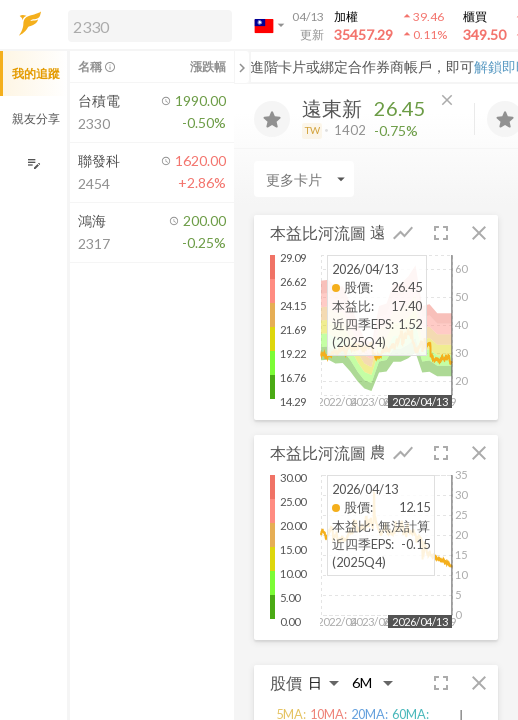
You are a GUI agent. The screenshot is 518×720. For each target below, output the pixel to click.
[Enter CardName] (304, 179)
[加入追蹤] (272, 119)
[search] (150, 26)
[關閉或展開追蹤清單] (242, 67)
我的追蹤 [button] (36, 73)
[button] (146, 25)
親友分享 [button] (36, 118)
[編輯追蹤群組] (33, 163)
